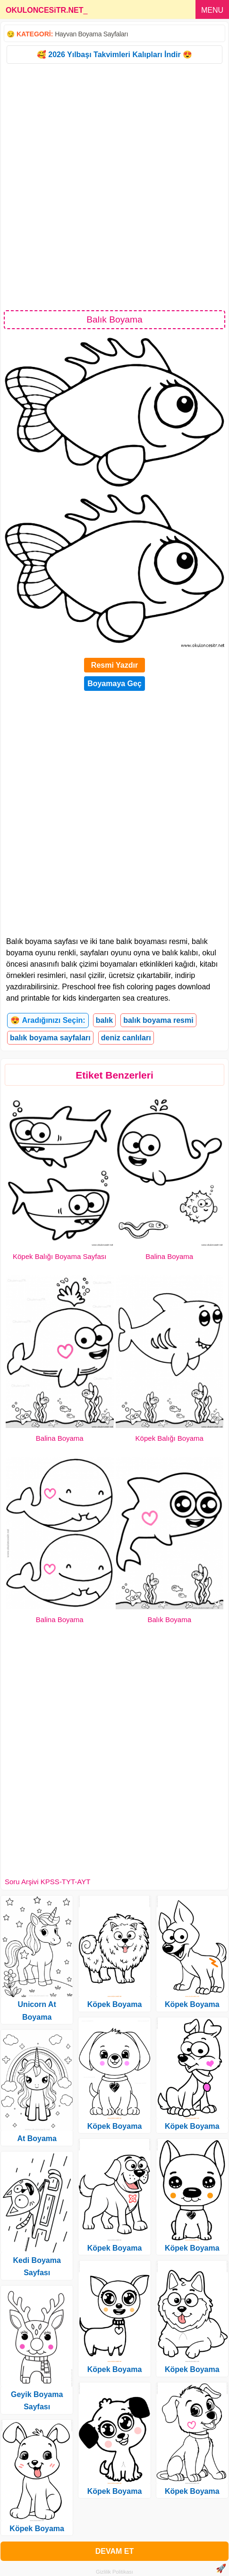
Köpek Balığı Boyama (170, 1438)
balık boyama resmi (158, 1020)
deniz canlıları (126, 1038)
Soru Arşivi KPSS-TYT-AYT (47, 1882)
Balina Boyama (169, 1256)
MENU (212, 10)
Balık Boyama (169, 1619)
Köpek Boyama (36, 2529)
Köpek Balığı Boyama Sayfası (59, 1256)
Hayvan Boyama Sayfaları (91, 34)
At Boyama (37, 2138)
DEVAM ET (114, 2551)
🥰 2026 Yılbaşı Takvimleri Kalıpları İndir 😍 (114, 55)
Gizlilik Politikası (114, 2572)
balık (104, 1020)
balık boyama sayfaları (50, 1038)
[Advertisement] (114, 186)
